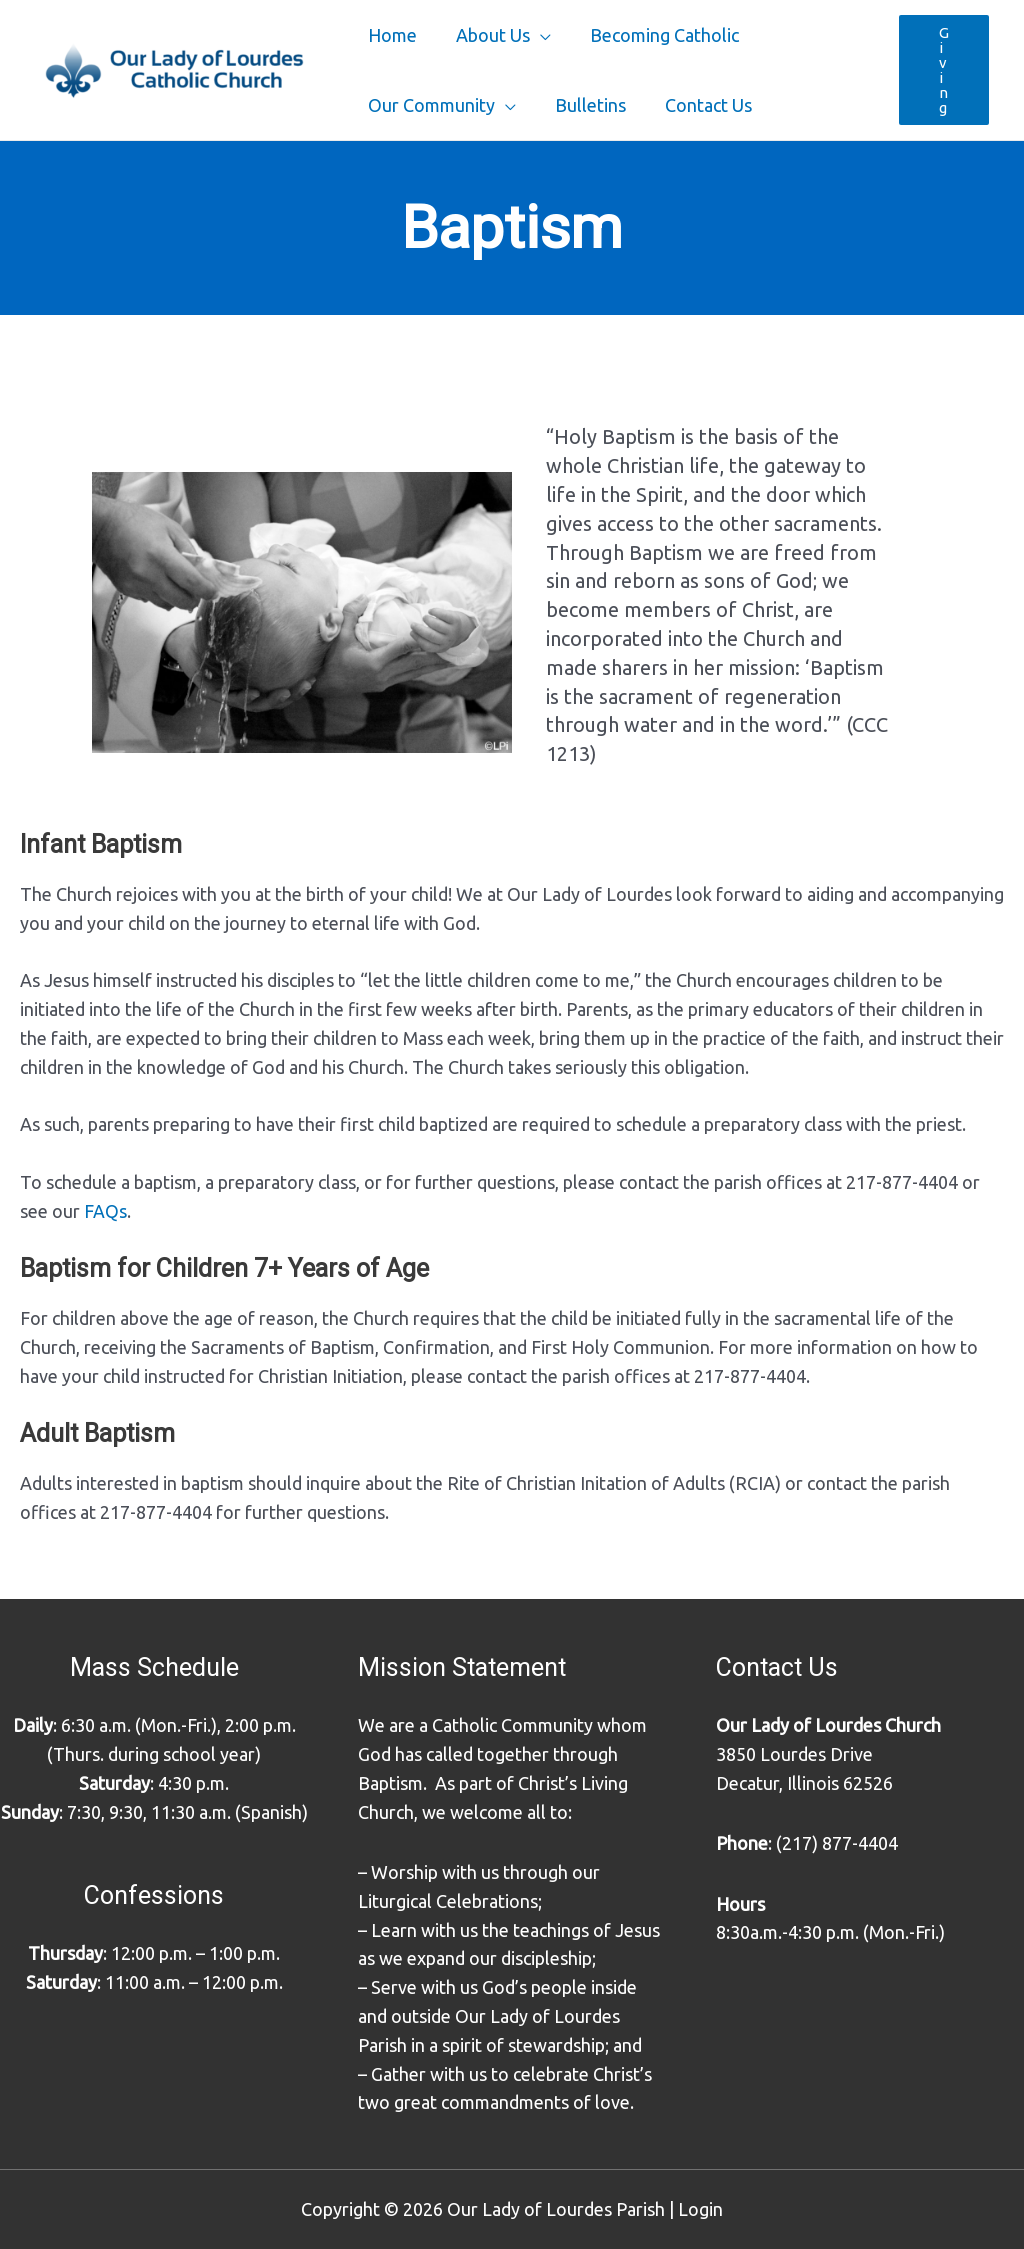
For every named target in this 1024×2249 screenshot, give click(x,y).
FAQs (105, 1211)
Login (700, 2209)
